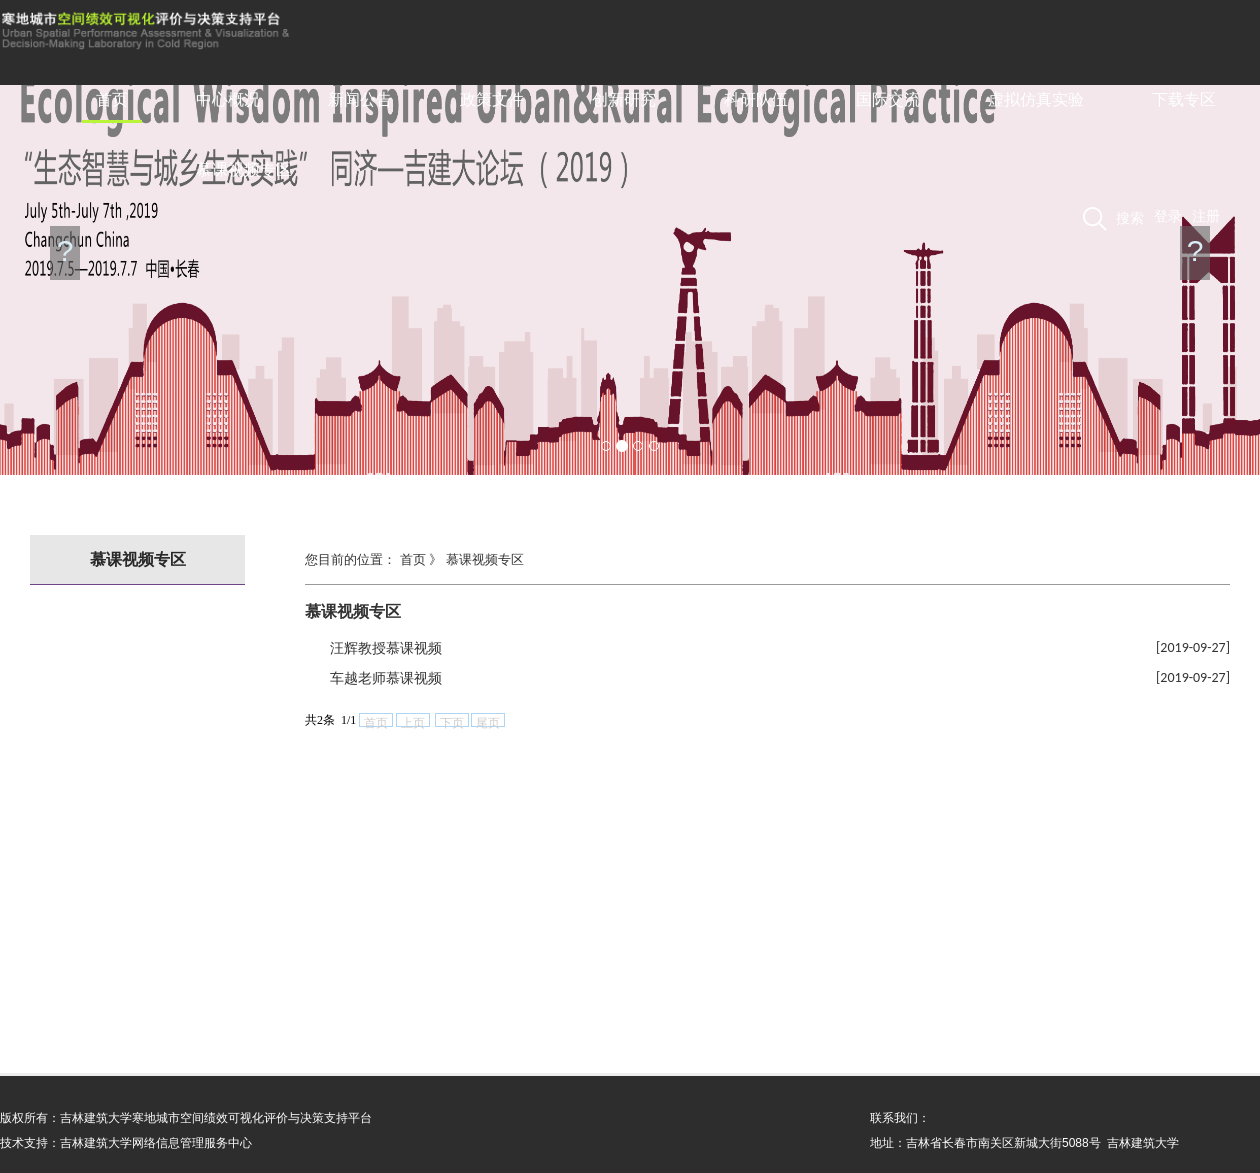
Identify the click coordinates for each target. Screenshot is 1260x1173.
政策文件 (492, 99)
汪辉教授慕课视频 (386, 648)
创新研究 (624, 99)
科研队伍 (756, 99)
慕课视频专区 (244, 169)
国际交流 (888, 99)
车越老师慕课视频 (386, 678)
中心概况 (228, 99)
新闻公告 (360, 99)
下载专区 (1184, 99)
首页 (112, 99)
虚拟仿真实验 (1036, 99)
